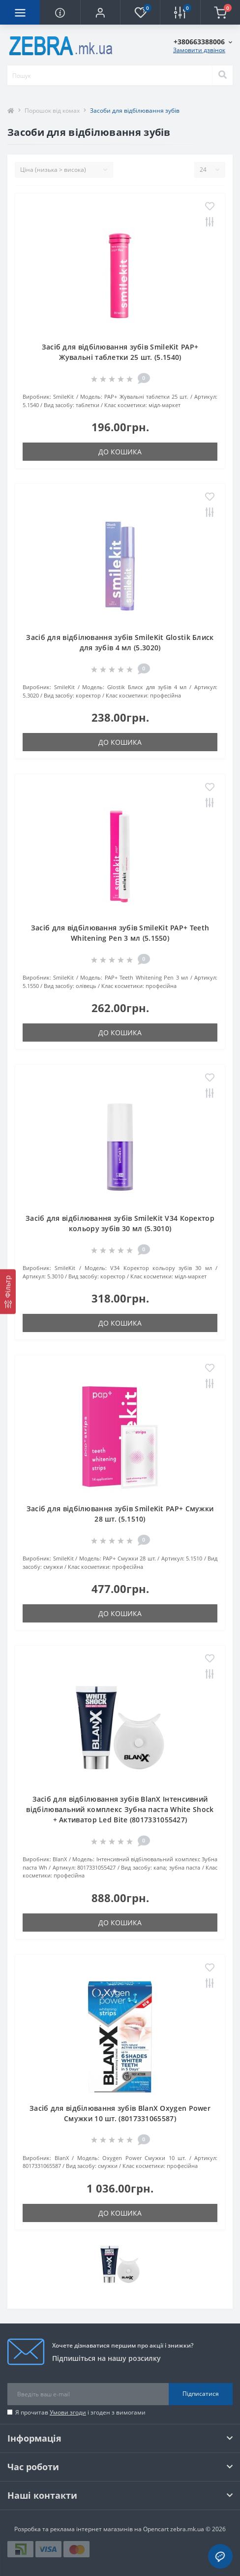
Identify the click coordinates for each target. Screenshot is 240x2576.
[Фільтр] (8, 1291)
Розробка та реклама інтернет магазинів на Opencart (91, 2529)
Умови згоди (68, 2412)
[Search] (222, 75)
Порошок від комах (52, 110)
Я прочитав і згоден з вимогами (80, 2412)
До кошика (120, 451)
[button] (100, 12)
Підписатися (200, 2393)
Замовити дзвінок (199, 50)
